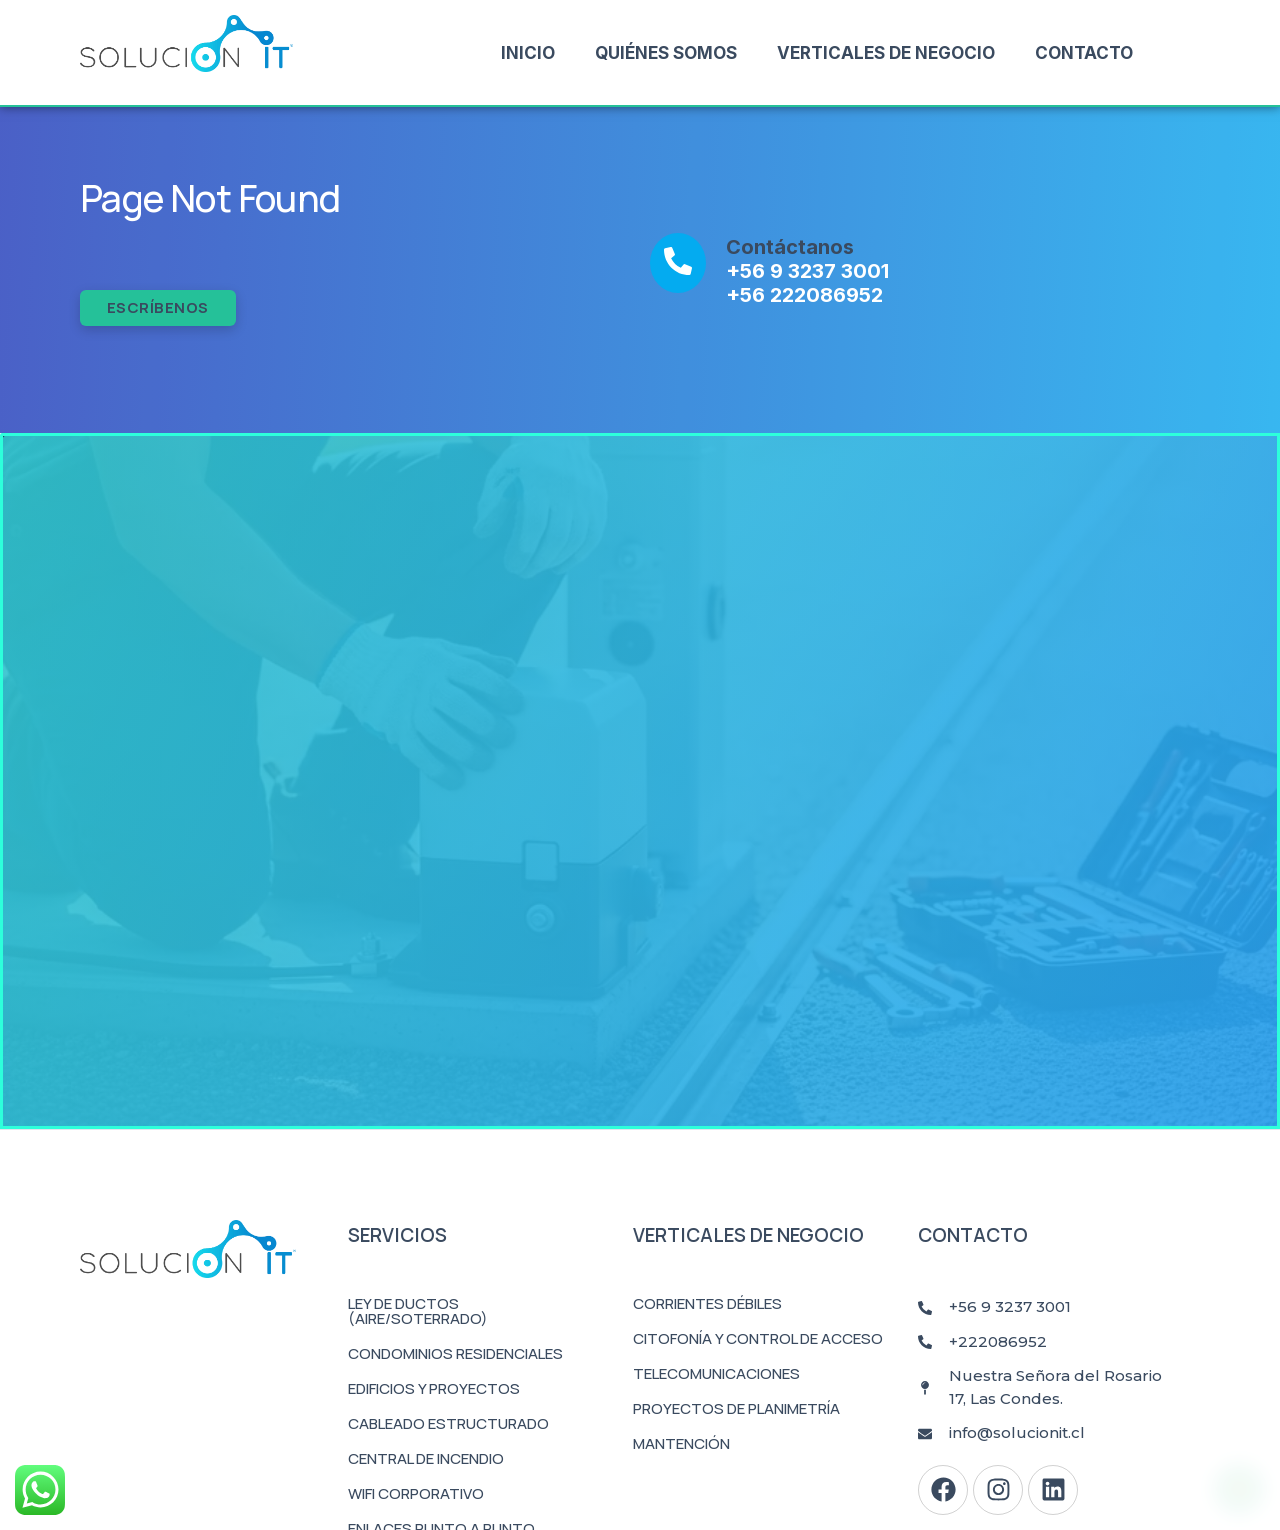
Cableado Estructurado (448, 1423)
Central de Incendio (426, 1458)
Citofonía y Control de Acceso (758, 1338)
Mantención (681, 1443)
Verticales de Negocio (886, 53)
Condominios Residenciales (455, 1353)
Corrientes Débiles (707, 1303)
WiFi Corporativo (416, 1493)
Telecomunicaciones (716, 1373)
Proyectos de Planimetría (736, 1408)
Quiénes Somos (666, 53)
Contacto (1084, 53)
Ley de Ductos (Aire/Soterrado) (418, 1311)
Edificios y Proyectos (434, 1388)
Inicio (528, 53)
